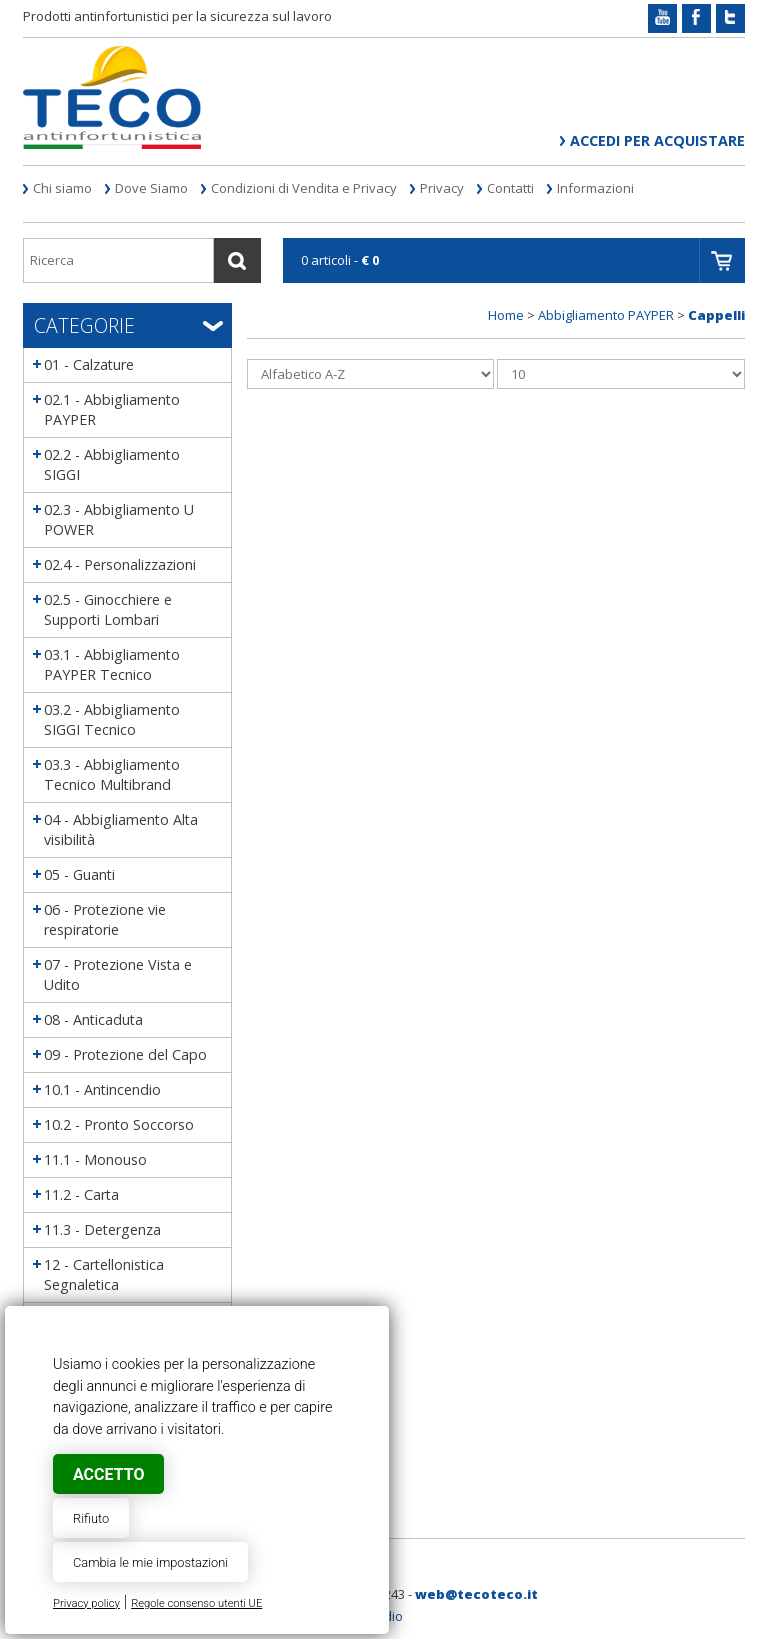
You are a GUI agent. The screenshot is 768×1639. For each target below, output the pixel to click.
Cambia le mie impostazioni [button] (150, 1562)
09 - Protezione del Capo (125, 1054)
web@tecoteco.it (476, 1594)
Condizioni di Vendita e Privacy (304, 188)
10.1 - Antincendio (102, 1089)
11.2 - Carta (81, 1194)
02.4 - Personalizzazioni (120, 564)
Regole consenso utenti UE (196, 1603)
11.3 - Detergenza (102, 1229)
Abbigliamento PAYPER (606, 315)
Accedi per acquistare (657, 140)
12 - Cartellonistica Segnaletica (104, 1274)
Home (506, 315)
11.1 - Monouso (95, 1159)
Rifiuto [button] (91, 1518)
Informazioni (595, 188)
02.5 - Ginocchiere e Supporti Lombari (108, 609)
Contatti (510, 188)
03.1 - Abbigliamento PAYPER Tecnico (112, 664)
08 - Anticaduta (93, 1019)
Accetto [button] (108, 1474)
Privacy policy (86, 1603)
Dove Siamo (151, 188)
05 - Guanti (79, 874)
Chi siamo (62, 188)
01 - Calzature (89, 364)
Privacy (442, 188)
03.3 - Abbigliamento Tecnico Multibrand (112, 774)
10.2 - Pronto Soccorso (119, 1124)
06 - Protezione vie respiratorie (105, 919)
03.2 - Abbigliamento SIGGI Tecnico (112, 719)
